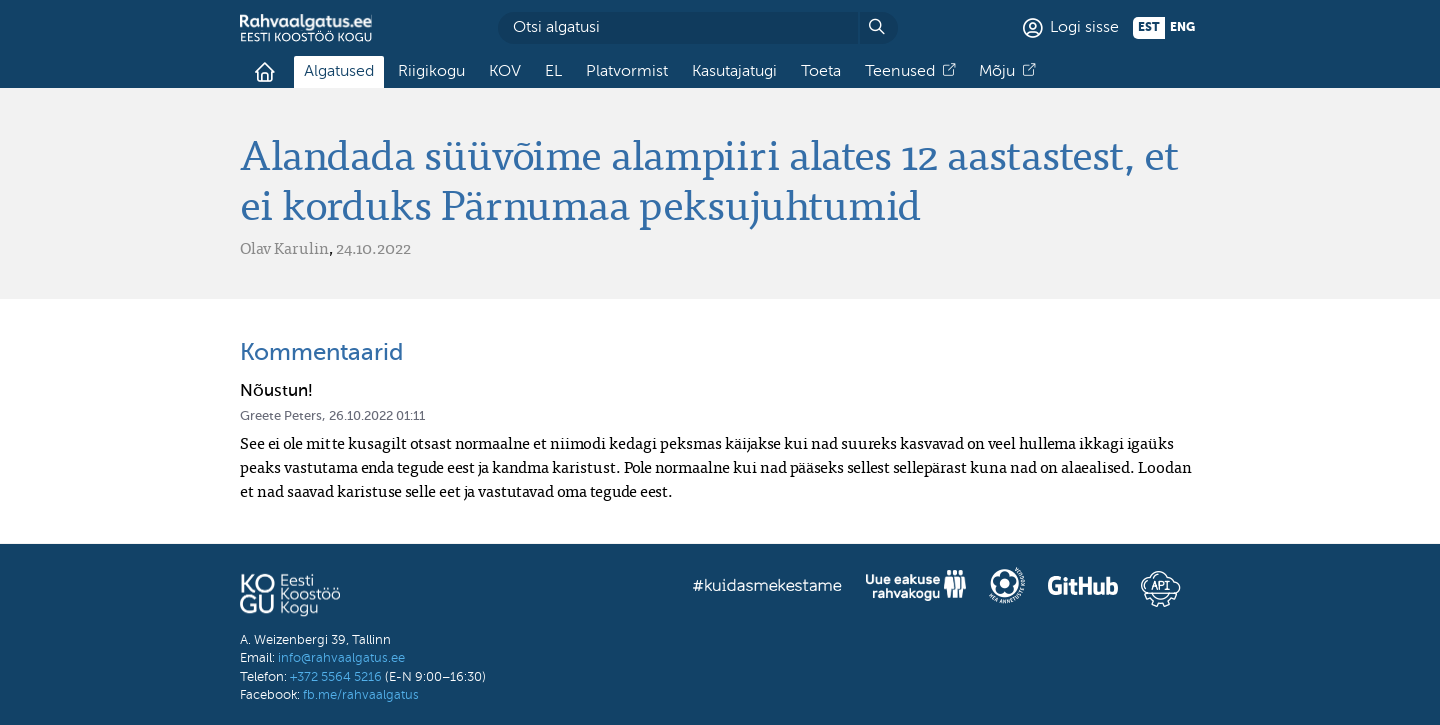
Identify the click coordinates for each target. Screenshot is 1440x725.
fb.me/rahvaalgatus (361, 695)
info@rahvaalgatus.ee (341, 658)
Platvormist (627, 72)
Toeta (821, 72)
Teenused (900, 72)
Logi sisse (1084, 28)
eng (1182, 28)
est (1149, 28)
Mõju (997, 72)
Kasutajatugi (734, 72)
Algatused (339, 72)
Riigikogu (431, 72)
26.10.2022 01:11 (377, 416)
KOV (505, 72)
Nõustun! (276, 391)
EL (553, 72)
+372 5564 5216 (336, 677)
